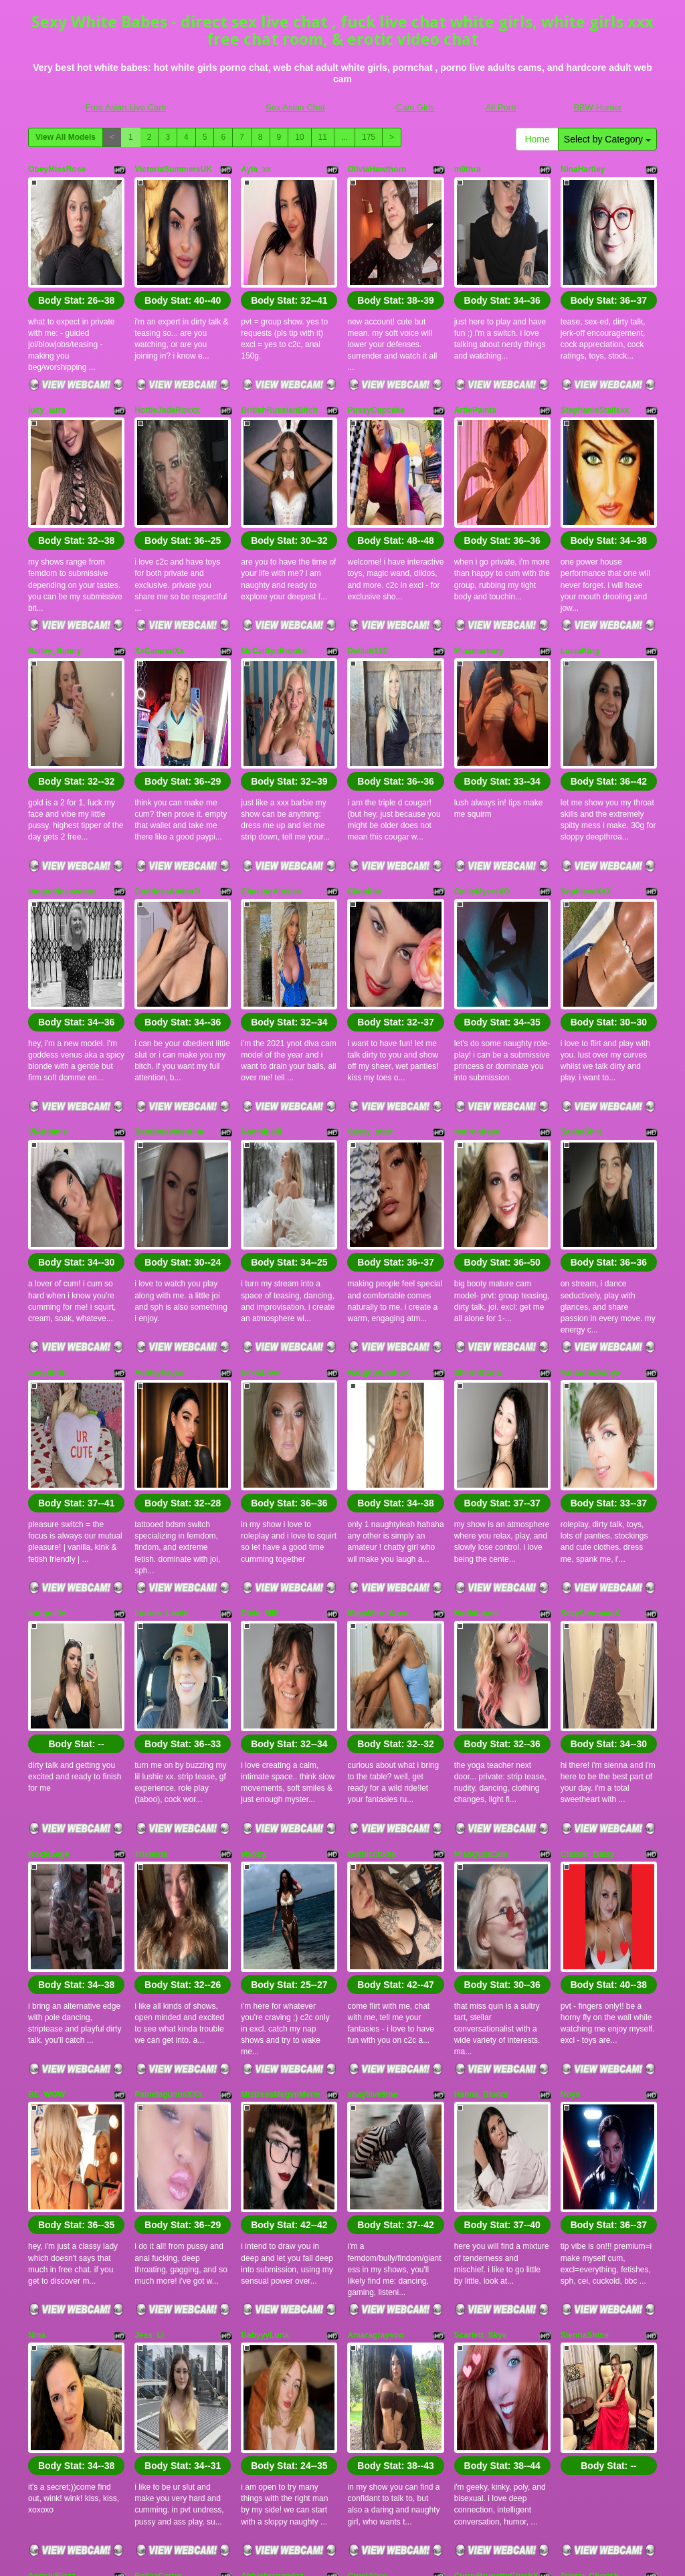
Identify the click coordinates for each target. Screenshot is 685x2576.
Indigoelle (47, 1392)
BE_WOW (46, 1800)
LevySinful (48, 1188)
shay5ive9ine (372, 1800)
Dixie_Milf (259, 1392)
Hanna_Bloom (481, 1800)
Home (536, 139)
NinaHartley (583, 169)
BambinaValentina (168, 984)
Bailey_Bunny (54, 577)
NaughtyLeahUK (378, 1188)
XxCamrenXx (159, 577)
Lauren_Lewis (161, 1392)
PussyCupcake (375, 373)
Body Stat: (76, 263)
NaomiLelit (261, 984)
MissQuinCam (481, 1596)
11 (322, 137)
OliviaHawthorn (376, 169)
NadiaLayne (476, 1392)
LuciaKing (580, 577)
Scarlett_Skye (480, 2004)
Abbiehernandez (272, 2208)
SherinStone (478, 1188)
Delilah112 (367, 577)
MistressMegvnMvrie (280, 1800)
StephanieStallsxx (595, 373)
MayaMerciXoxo (377, 1392)
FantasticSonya (590, 1188)
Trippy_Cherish (590, 2208)
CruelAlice (367, 2208)
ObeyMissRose (57, 169)
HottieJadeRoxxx (166, 373)
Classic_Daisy (588, 1596)
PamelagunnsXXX (168, 1800)
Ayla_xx (256, 169)
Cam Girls (415, 107)
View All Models (65, 137)
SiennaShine (585, 2004)
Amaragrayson (375, 2004)
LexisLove (260, 1188)
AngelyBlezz (52, 2208)
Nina (36, 2004)
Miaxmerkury (479, 577)
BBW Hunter (597, 107)
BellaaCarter (158, 2208)
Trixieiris (150, 1596)
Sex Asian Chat (295, 107)
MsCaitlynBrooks (273, 577)
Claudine (364, 781)
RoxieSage (48, 1596)
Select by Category (607, 139)
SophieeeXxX (586, 781)
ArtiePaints (475, 373)
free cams (605, 2479)
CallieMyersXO (482, 781)
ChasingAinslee (271, 781)
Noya (570, 1800)
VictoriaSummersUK (173, 169)
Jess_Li (149, 2004)
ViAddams (47, 984)
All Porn (501, 107)
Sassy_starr (370, 984)
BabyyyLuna (264, 2004)
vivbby (253, 1596)
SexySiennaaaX (590, 1392)
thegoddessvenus (62, 781)
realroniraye (477, 984)
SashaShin (581, 984)
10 (299, 137)
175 (368, 137)
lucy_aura (47, 373)
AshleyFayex (158, 1188)
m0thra (467, 169)
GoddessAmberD (167, 781)
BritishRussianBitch (279, 373)
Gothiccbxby (371, 1596)
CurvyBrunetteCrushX (496, 2208)
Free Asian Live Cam (125, 107)
